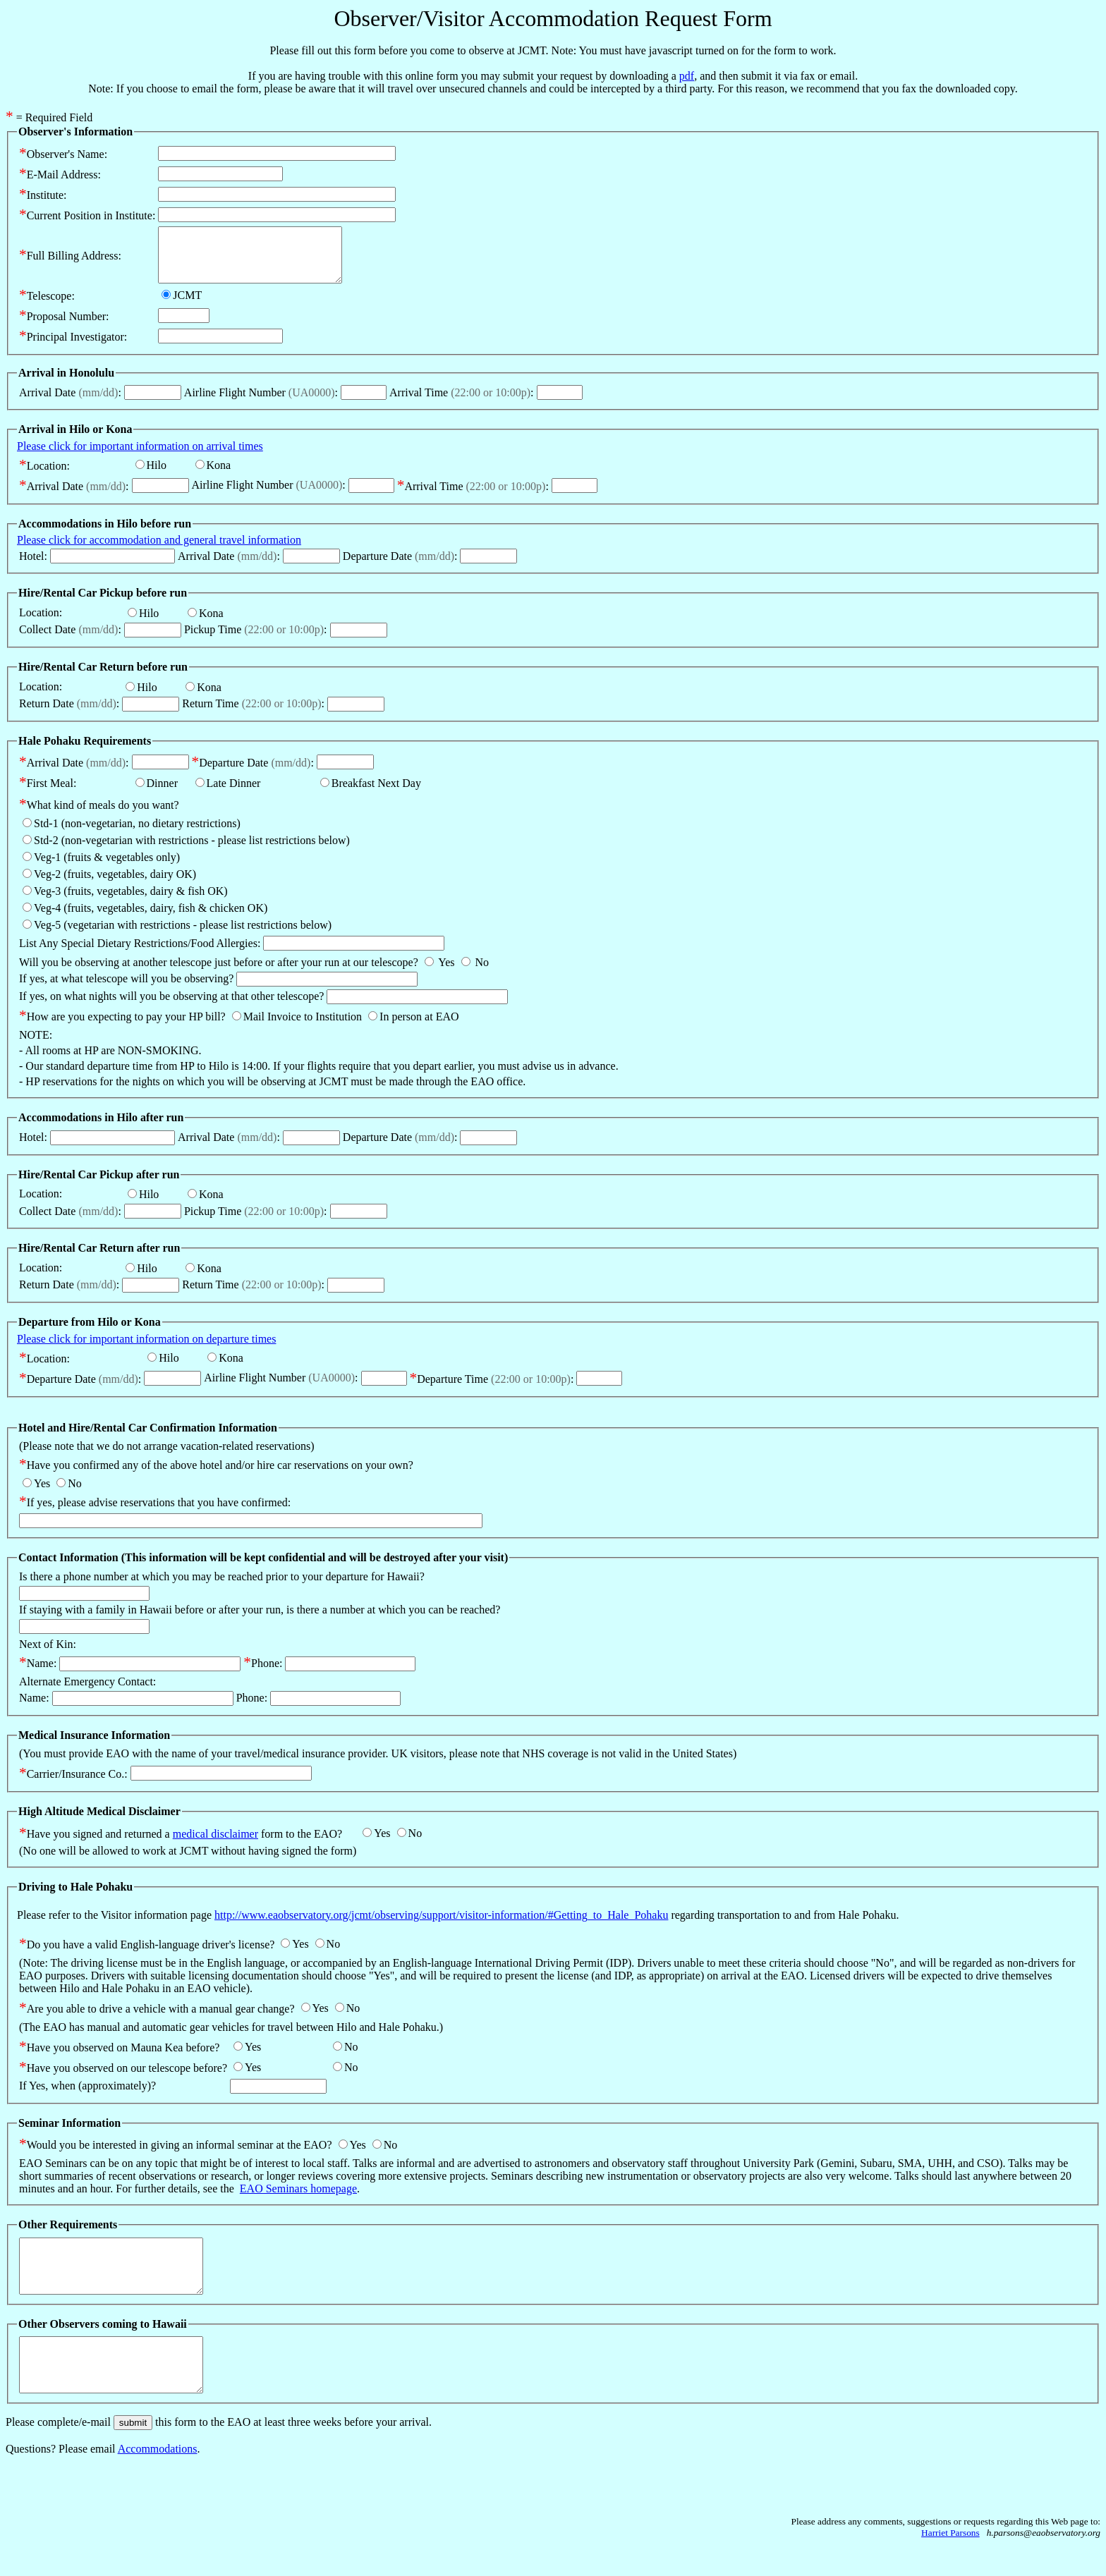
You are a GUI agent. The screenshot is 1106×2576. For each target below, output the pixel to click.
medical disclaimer (215, 1844)
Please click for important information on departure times (146, 1349)
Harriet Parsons (950, 2564)
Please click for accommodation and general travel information (159, 550)
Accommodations (158, 2480)
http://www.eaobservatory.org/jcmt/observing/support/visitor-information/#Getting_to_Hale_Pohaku (441, 1925)
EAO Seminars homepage (298, 2199)
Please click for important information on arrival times (140, 457)
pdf (686, 76)
